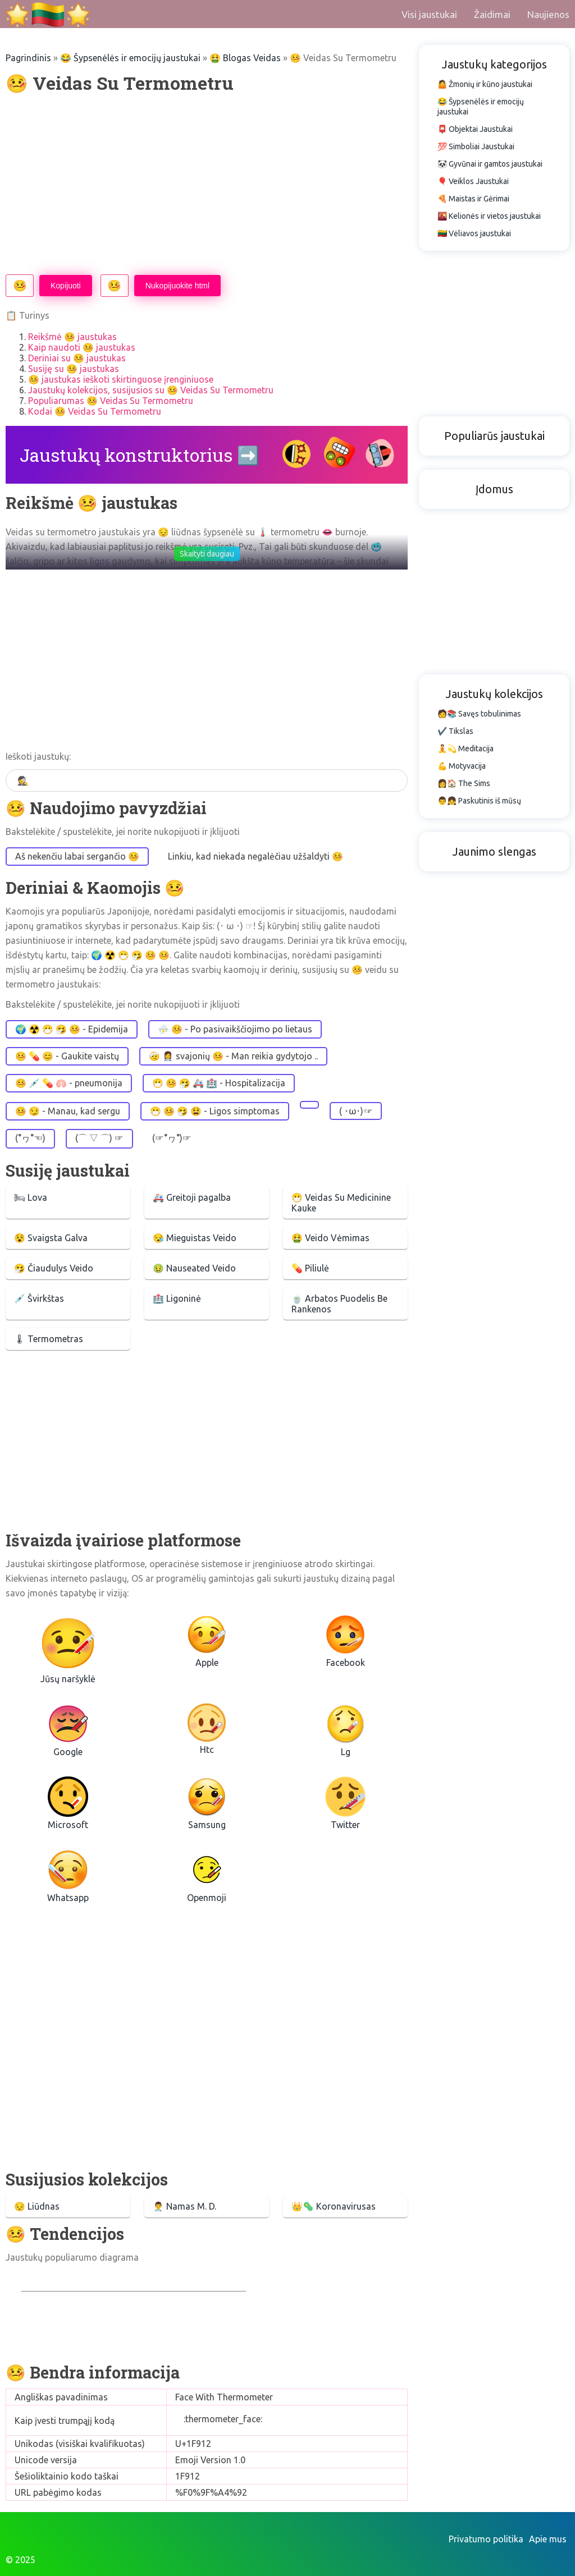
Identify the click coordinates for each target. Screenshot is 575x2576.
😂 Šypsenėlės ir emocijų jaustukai (130, 58)
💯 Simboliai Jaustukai (475, 146)
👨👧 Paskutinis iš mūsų (479, 800)
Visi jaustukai (429, 14)
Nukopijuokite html (177, 285)
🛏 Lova (30, 1197)
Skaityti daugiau (207, 553)
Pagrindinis (28, 58)
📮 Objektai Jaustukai (475, 129)
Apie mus (548, 2539)
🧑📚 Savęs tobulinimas (479, 713)
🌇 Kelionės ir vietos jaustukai (489, 216)
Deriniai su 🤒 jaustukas (77, 358)
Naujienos (548, 14)
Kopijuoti (66, 285)
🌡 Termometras (48, 1339)
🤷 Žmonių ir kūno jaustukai (484, 84)
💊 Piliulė (310, 1268)
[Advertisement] (207, 184)
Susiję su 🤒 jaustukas (73, 369)
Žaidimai (492, 14)
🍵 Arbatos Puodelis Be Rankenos (339, 1303)
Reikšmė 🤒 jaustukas (72, 337)
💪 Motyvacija (461, 765)
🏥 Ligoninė (177, 1298)
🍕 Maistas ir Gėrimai (473, 198)
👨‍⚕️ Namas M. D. (184, 2206)
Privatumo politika (486, 2539)
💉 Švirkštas (39, 1298)
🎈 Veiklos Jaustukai (473, 181)
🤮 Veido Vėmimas (330, 1238)
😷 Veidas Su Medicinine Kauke (341, 1202)
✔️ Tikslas (455, 731)
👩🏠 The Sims (463, 783)
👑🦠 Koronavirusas (333, 2206)
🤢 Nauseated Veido (194, 1268)
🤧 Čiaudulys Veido (53, 1268)
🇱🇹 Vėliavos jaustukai (474, 233)
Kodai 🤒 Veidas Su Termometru (94, 411)
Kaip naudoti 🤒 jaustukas (81, 347)
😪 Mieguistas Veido (194, 1238)
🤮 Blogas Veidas (245, 58)
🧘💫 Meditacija (465, 748)
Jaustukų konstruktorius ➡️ (139, 455)
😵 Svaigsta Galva (51, 1238)
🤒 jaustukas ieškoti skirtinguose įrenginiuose (120, 379)
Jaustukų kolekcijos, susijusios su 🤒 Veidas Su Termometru (150, 390)
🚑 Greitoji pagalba (192, 1197)
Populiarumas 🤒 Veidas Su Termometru (110, 401)
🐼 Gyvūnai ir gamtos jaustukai (489, 163)
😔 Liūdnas (37, 2206)
